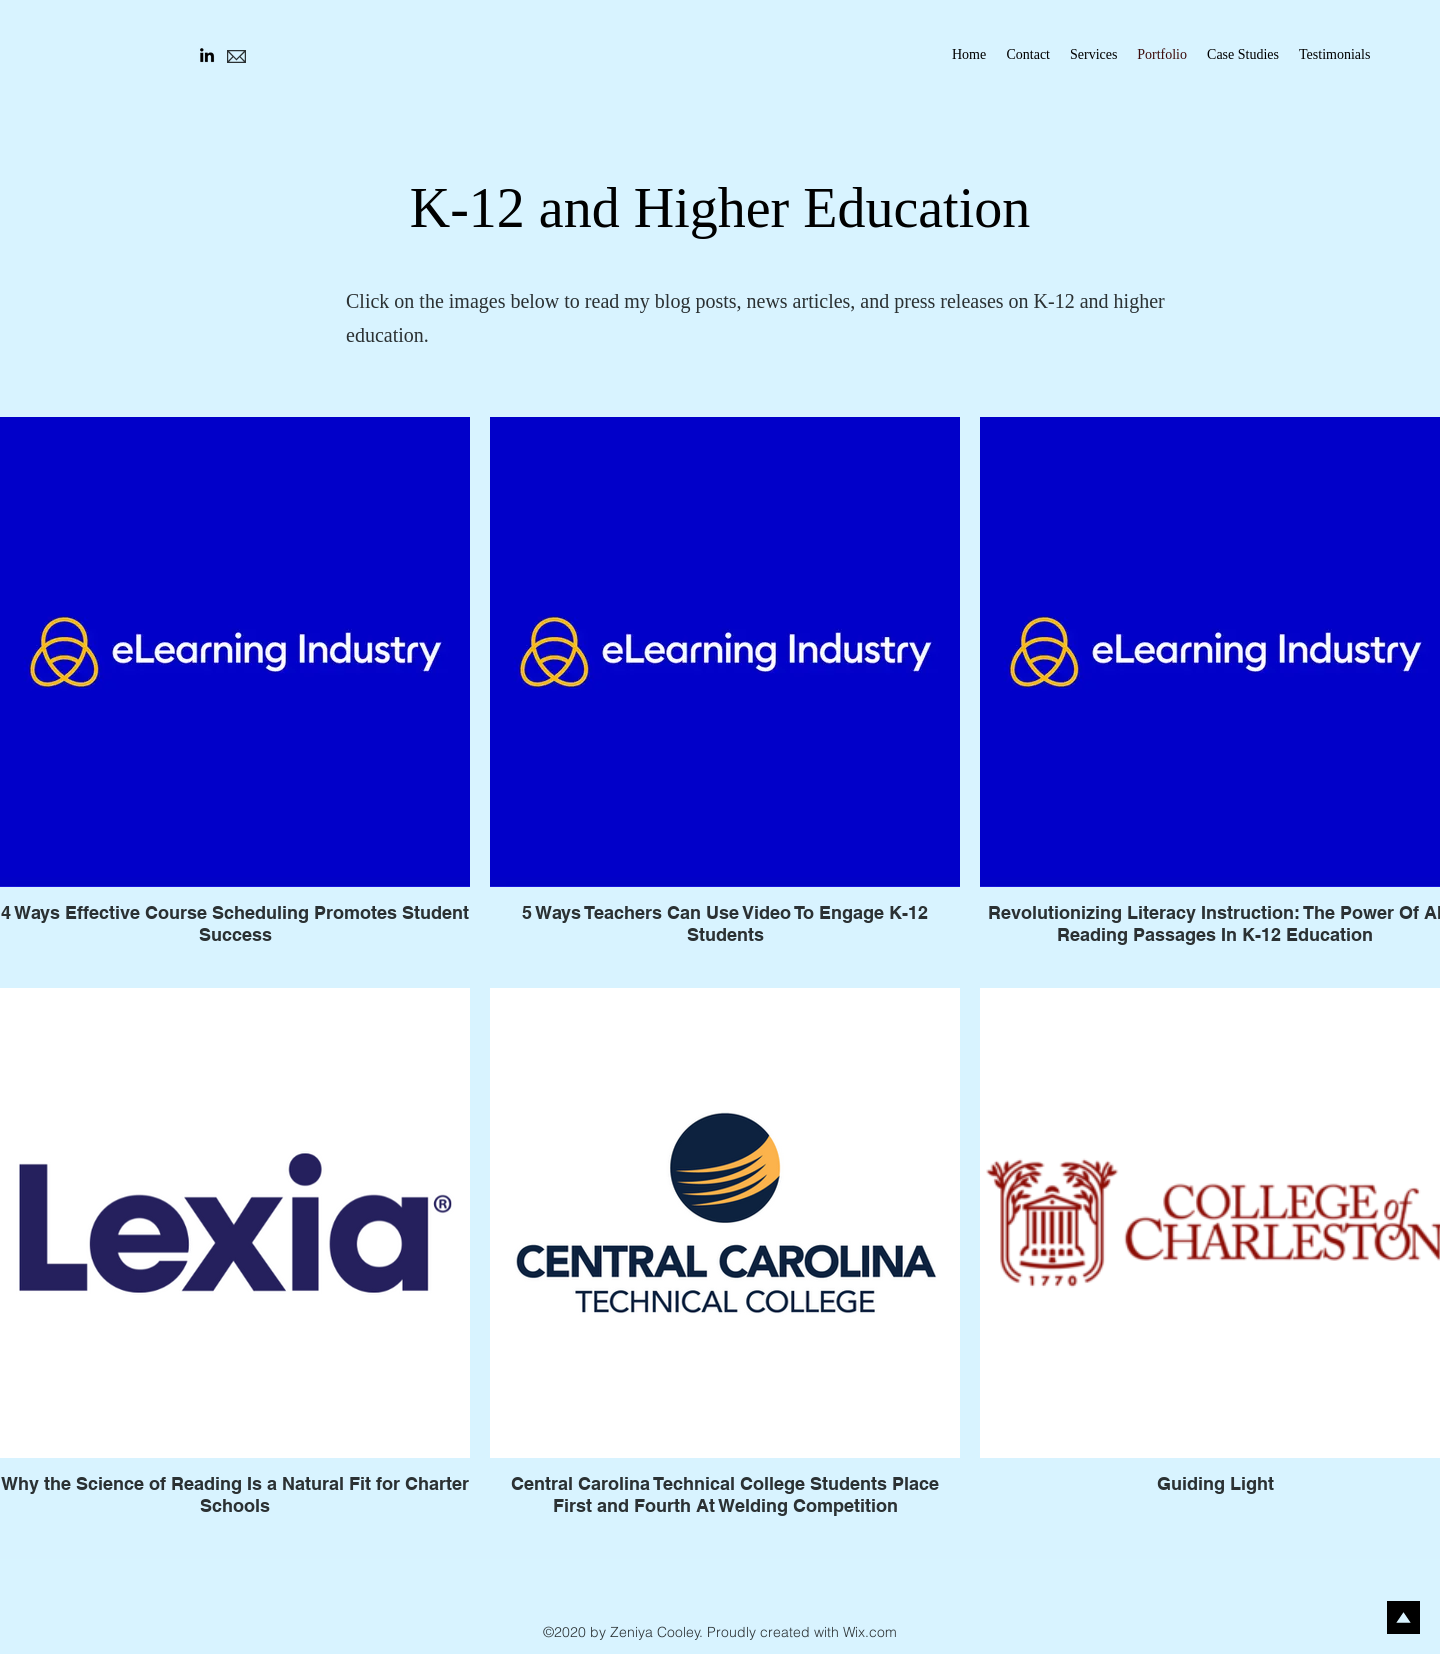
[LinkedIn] (207, 55)
